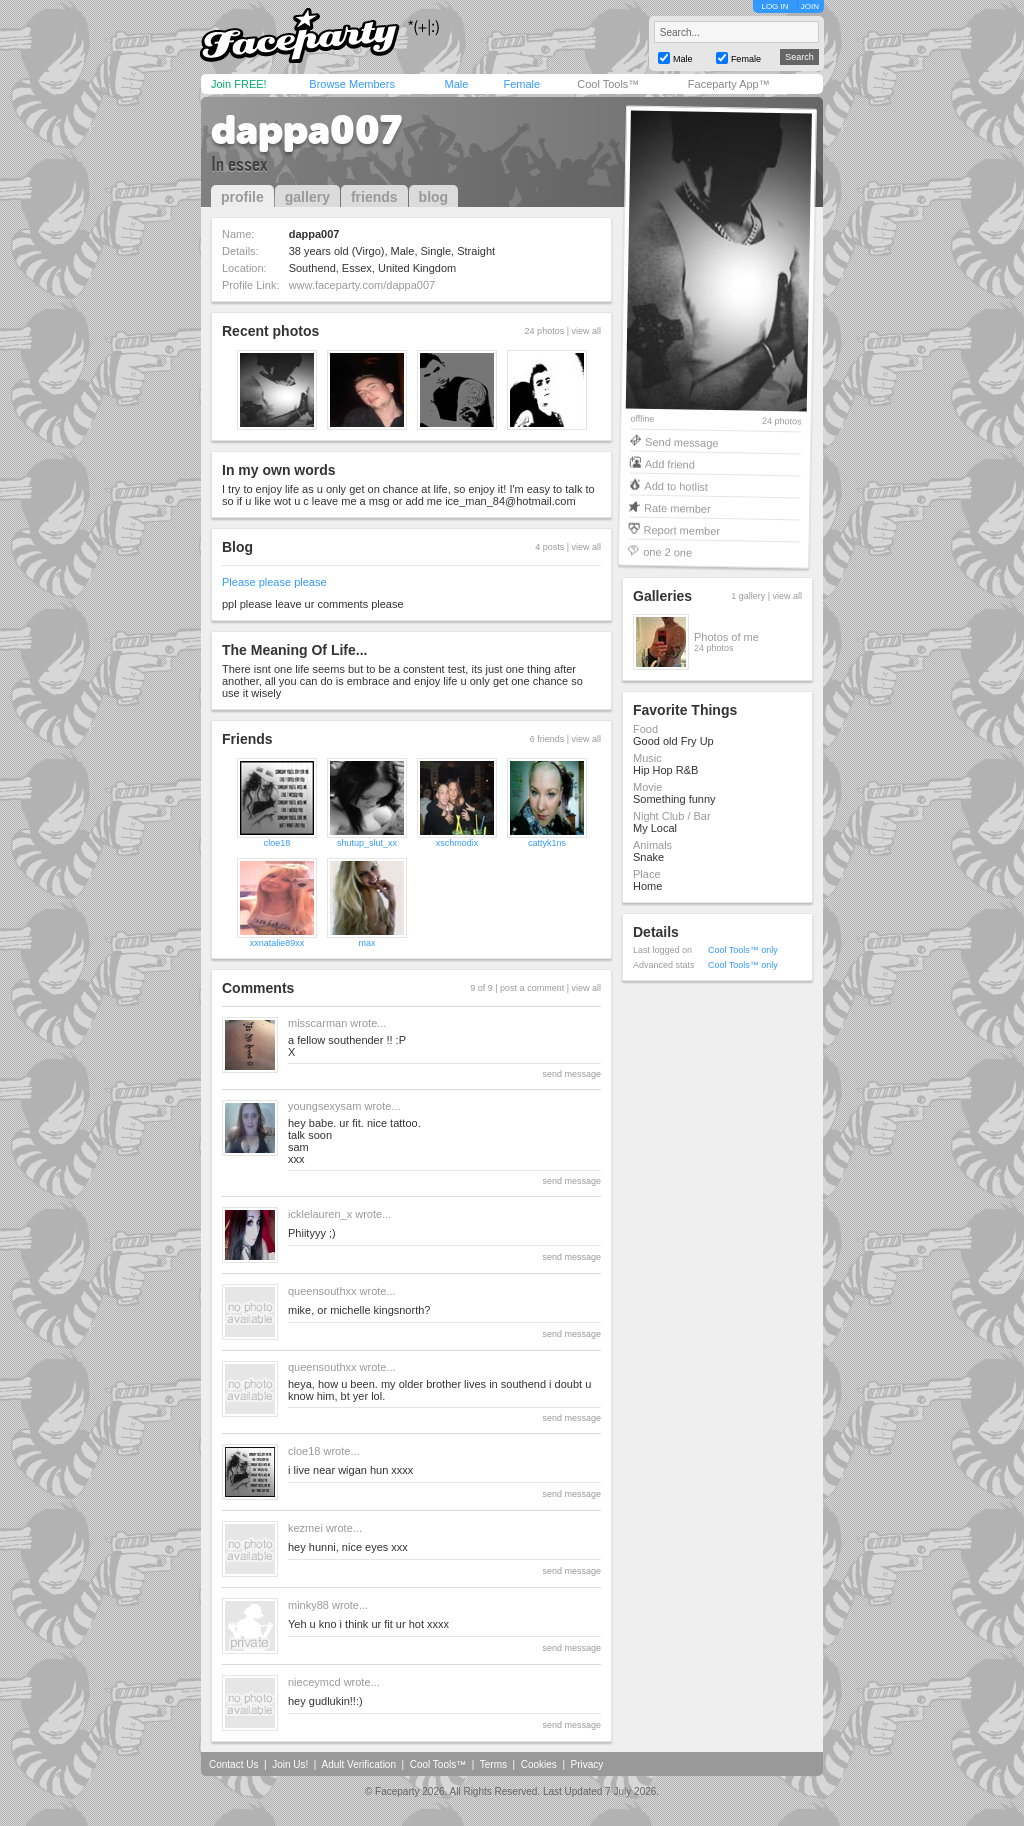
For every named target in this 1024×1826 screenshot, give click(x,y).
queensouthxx (322, 1291)
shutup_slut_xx (367, 843)
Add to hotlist (676, 485)
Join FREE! (239, 84)
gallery (307, 197)
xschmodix (457, 843)
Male (456, 84)
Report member (682, 529)
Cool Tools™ (608, 84)
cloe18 (277, 843)
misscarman (317, 1023)
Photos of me (726, 637)
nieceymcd (314, 1682)
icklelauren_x (320, 1214)
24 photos (782, 421)
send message (571, 1074)
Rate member (677, 507)
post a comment (532, 988)
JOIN (810, 6)
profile (242, 197)
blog (434, 197)
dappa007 (306, 130)
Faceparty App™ (729, 84)
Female (521, 84)
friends (374, 197)
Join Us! (290, 1764)
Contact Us (233, 1764)
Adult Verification (358, 1764)
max (366, 943)
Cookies (539, 1764)
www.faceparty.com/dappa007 (362, 285)
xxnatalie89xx (277, 943)
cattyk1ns (547, 843)
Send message (682, 441)
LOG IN (774, 6)
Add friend (670, 463)
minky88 (308, 1605)
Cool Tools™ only (743, 950)
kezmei (305, 1528)
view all (586, 331)
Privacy (587, 1764)
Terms (493, 1764)
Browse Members (352, 84)
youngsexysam (324, 1106)
